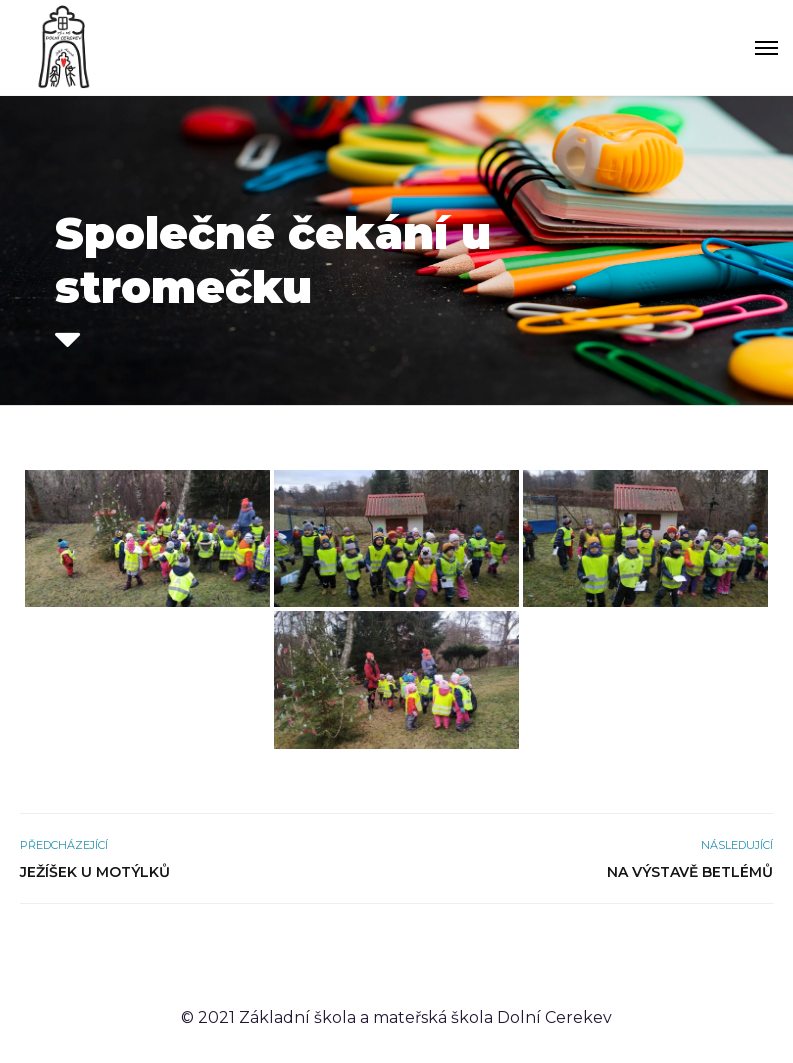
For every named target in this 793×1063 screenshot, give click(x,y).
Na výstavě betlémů (690, 872)
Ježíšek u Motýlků (95, 872)
